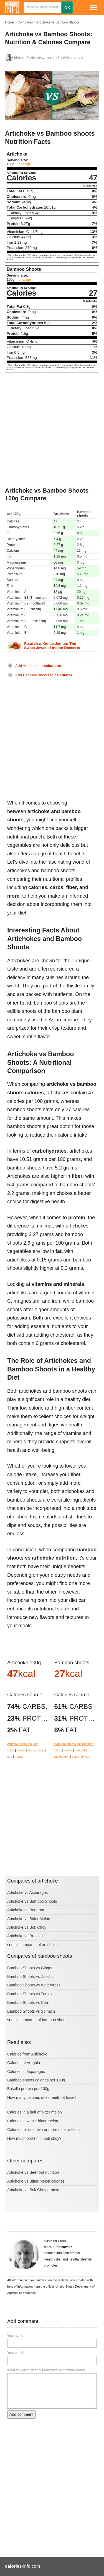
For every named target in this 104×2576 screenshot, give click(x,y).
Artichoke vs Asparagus (27, 1892)
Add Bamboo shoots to (43, 675)
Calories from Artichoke (27, 2054)
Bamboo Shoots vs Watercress (33, 1985)
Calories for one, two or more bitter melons (44, 2129)
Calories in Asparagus (26, 2071)
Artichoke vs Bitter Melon (28, 1919)
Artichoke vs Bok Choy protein (33, 2190)
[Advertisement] (52, 430)
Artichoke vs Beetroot (25, 1910)
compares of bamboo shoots (44, 2020)
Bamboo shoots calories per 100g (36, 2080)
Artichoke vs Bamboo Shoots (57, 22)
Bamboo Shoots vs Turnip (29, 1994)
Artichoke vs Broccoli (25, 1936)
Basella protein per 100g (28, 2088)
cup (9, 1756)
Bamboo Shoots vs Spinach (31, 2011)
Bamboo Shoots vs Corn (28, 2002)
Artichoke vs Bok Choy (26, 1927)
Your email (15, 2353)
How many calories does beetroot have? (42, 2097)
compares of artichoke (38, 1944)
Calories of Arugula (23, 2062)
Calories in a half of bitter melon (34, 2112)
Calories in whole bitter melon (32, 2121)
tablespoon (62, 1756)
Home (9, 22)
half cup (85, 1756)
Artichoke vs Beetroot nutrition (33, 2172)
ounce (21, 1750)
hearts (19, 1756)
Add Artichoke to (38, 666)
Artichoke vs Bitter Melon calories (36, 2181)
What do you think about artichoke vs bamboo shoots (46, 2370)
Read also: (52, 646)
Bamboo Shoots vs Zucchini (31, 1976)
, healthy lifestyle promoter (49, 57)
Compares (25, 22)
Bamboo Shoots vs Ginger (29, 1968)
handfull (80, 1750)
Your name (15, 2336)
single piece (36, 1750)
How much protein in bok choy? (34, 2138)
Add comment (21, 2414)
